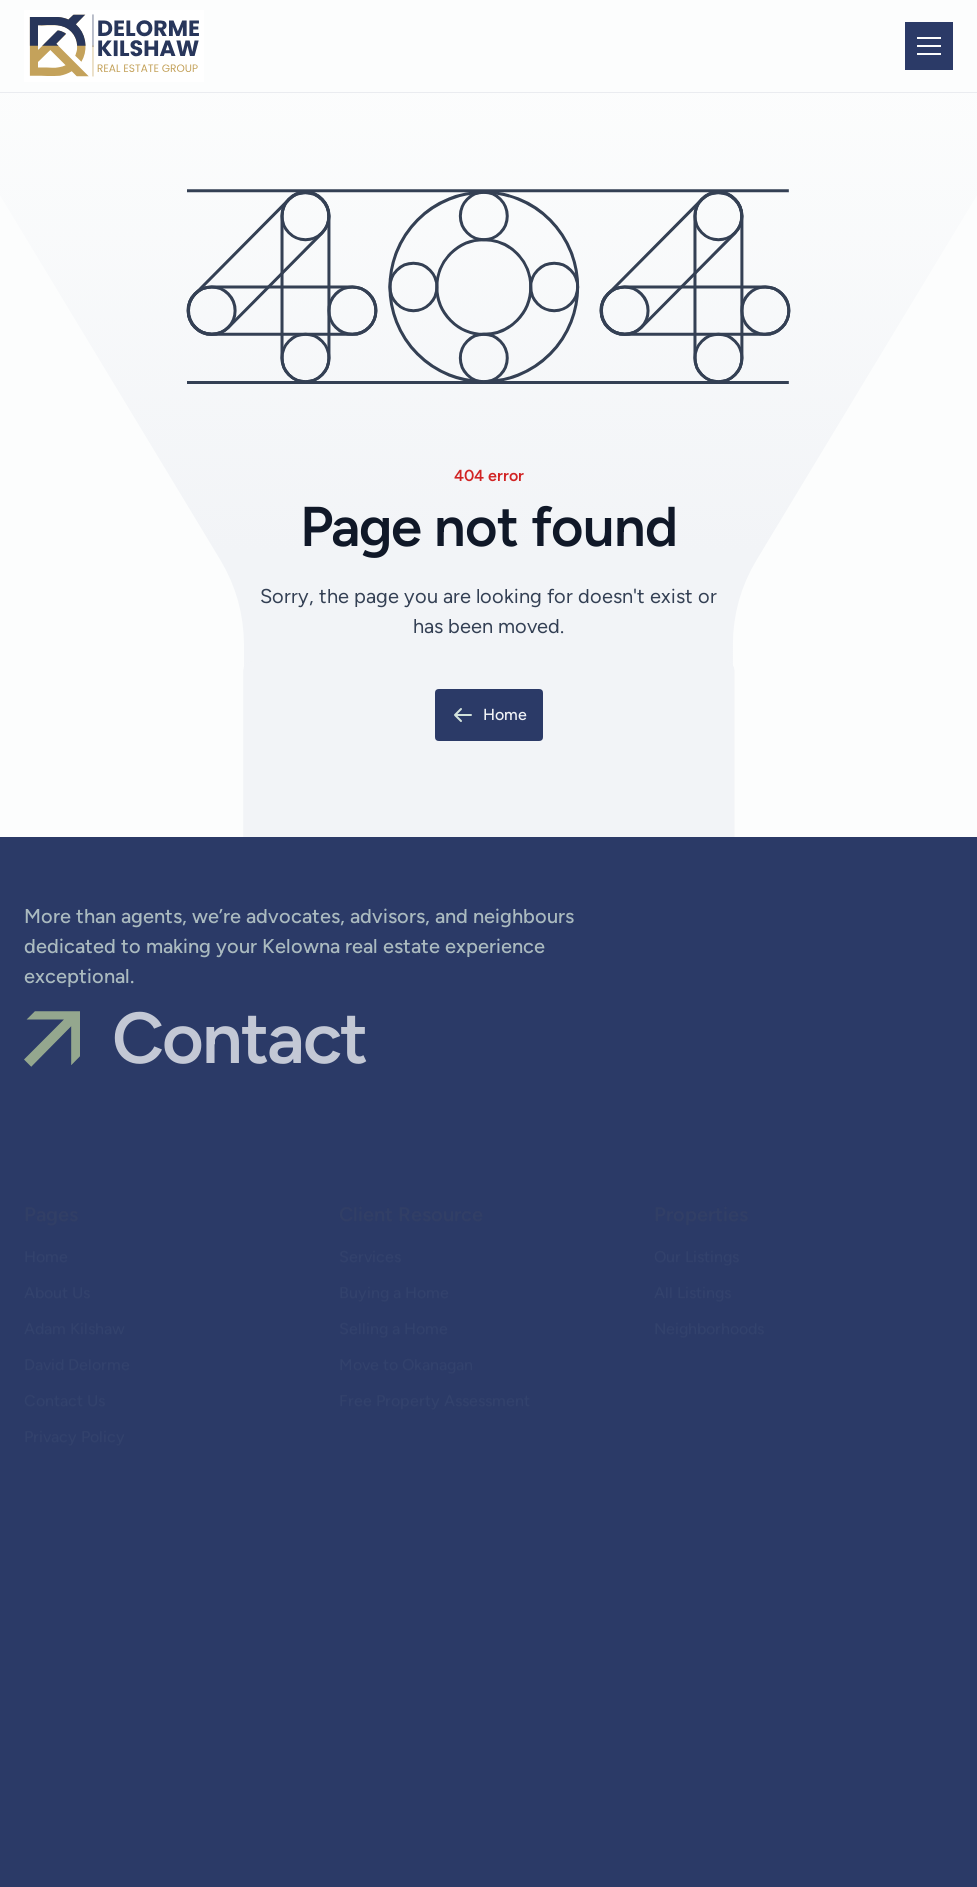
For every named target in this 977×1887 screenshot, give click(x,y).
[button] (929, 46)
